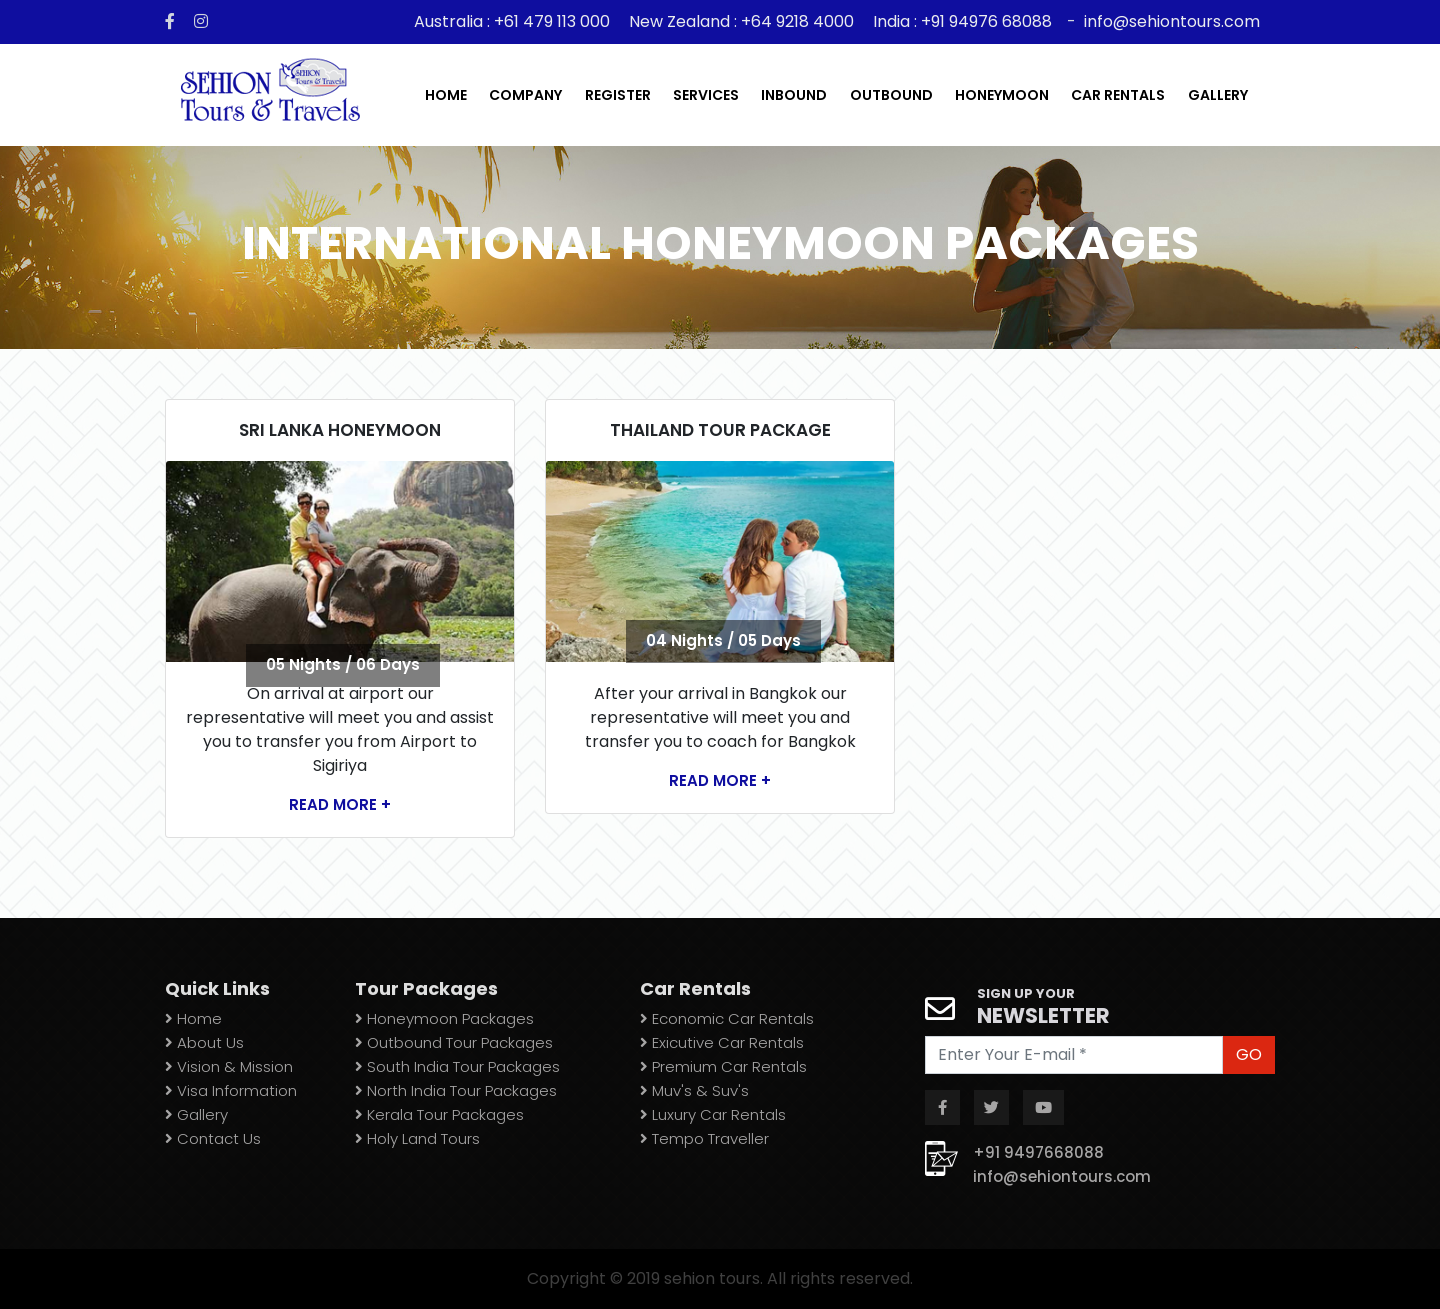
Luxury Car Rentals (713, 1114)
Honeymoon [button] (1002, 95)
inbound (794, 95)
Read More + (340, 804)
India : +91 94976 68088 (962, 21)
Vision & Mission (229, 1066)
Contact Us (213, 1138)
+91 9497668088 (1038, 1152)
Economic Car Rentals (727, 1018)
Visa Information (231, 1090)
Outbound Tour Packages (454, 1042)
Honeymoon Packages (444, 1018)
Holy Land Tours (417, 1138)
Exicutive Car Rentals (722, 1042)
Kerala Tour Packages (439, 1114)
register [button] (618, 95)
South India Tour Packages (457, 1066)
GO (1249, 1054)
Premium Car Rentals (723, 1066)
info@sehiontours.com (1172, 21)
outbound (891, 95)
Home (446, 95)
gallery (1218, 95)
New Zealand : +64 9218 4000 (741, 21)
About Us (204, 1042)
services (706, 95)
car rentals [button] (1118, 95)
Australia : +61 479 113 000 (514, 21)
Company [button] (525, 95)
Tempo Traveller (704, 1138)
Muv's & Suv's (694, 1090)
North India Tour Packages (456, 1090)
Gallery (196, 1114)
